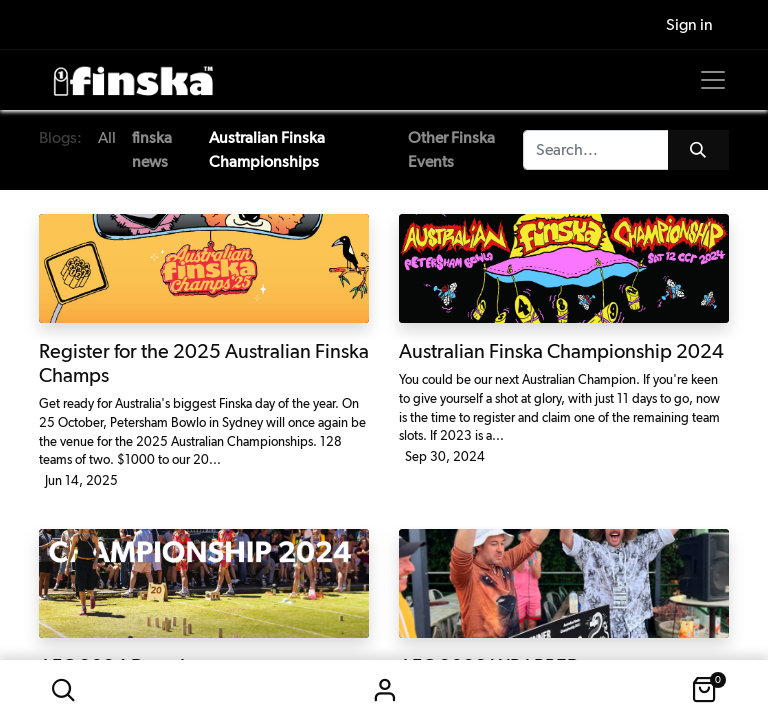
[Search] (698, 150)
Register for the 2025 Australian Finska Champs (204, 363)
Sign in (384, 690)
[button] (63, 690)
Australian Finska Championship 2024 (561, 351)
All (107, 137)
